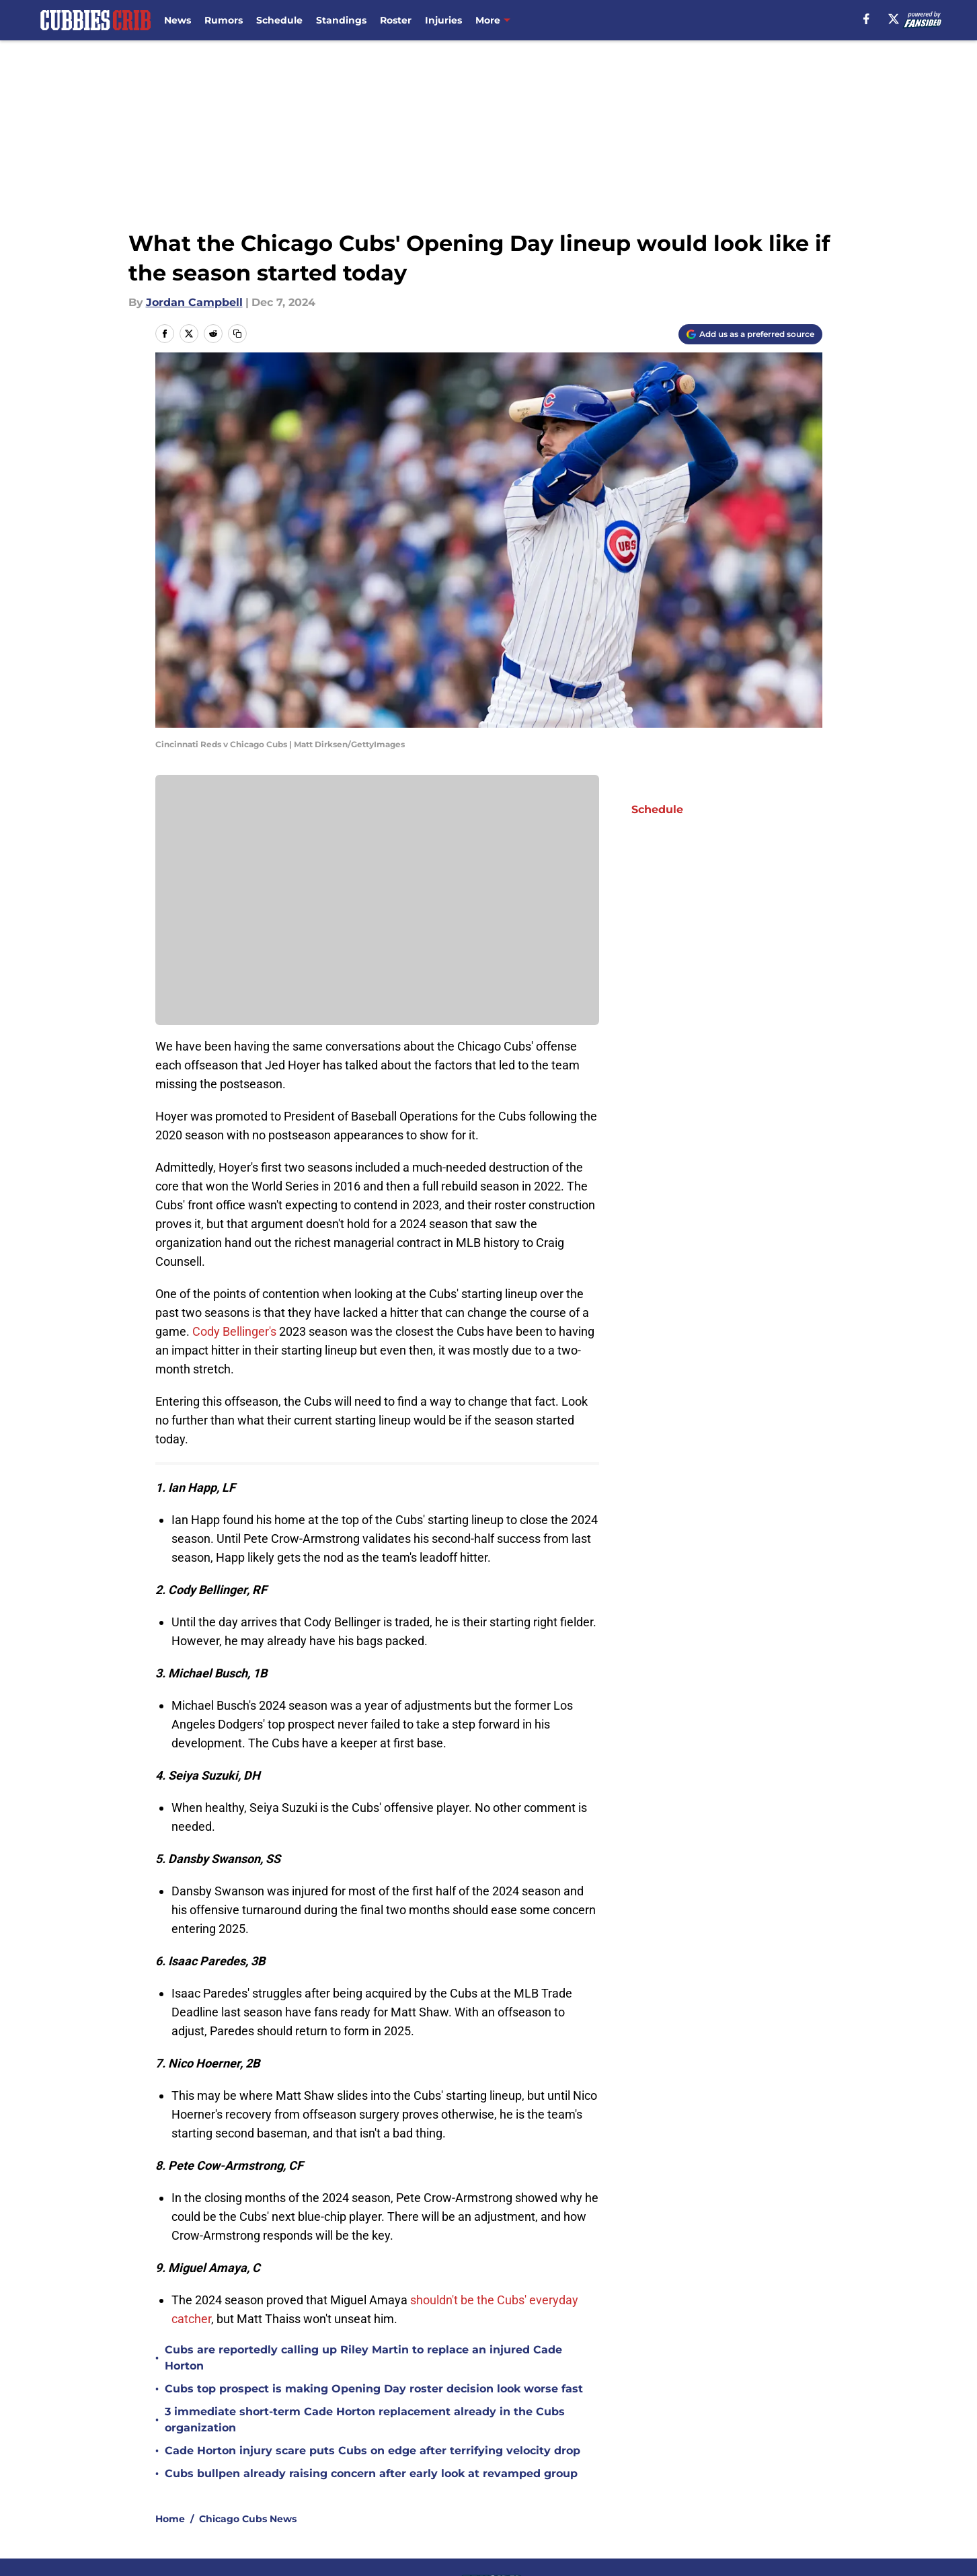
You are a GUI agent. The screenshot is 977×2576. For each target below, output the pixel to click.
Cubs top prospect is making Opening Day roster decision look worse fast (374, 2388)
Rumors (223, 20)
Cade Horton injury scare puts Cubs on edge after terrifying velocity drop (372, 2450)
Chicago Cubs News (248, 2519)
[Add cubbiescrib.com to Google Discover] (750, 334)
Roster (396, 20)
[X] (893, 18)
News (177, 20)
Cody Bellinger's (233, 1331)
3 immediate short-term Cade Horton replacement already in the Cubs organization (365, 2419)
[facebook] (866, 18)
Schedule (279, 20)
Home (170, 2519)
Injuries (443, 20)
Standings (341, 20)
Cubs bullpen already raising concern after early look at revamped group (371, 2473)
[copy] (237, 333)
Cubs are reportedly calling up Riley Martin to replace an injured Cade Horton (363, 2357)
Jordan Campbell (194, 302)
